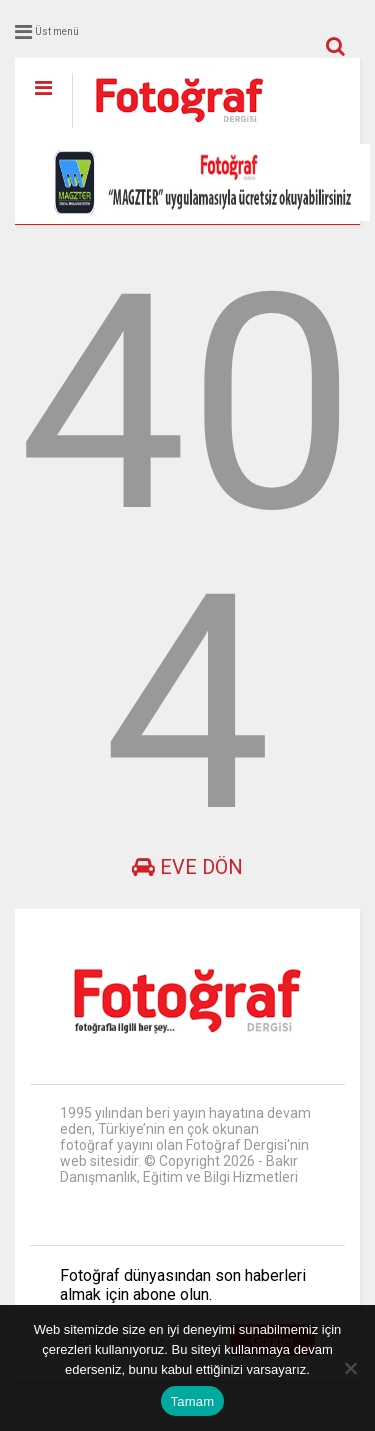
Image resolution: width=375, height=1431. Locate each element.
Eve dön (187, 867)
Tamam (193, 1401)
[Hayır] (350, 1368)
